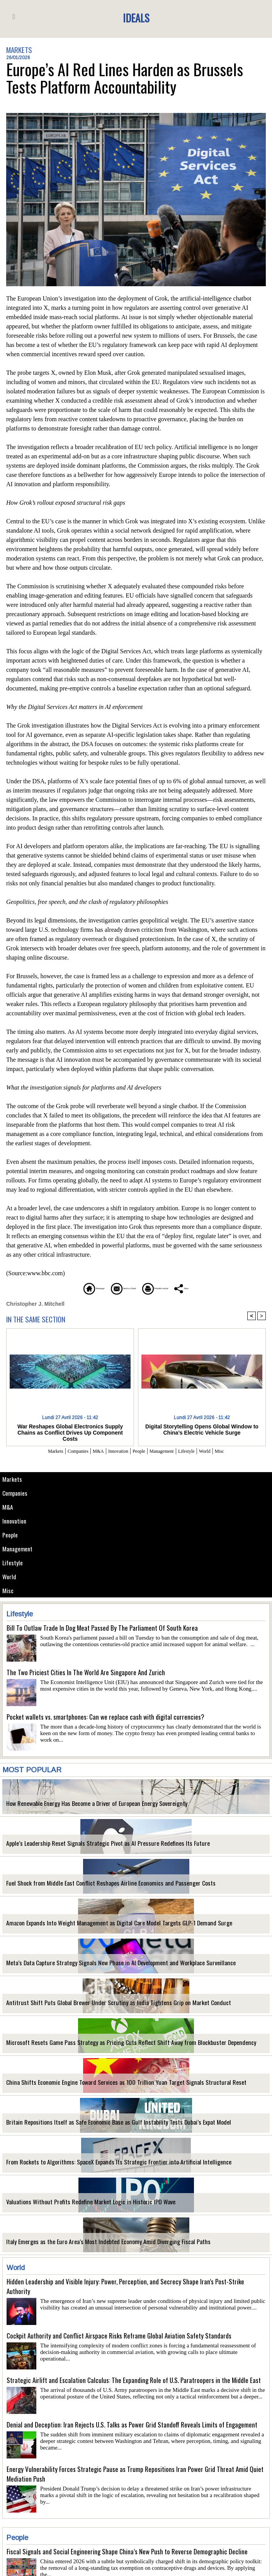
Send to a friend (113, 1288)
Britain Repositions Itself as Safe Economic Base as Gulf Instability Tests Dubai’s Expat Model (101, 2126)
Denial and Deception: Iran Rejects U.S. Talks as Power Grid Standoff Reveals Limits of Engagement (132, 2428)
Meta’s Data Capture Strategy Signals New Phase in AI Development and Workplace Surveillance (102, 1966)
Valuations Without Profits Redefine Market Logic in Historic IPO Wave (76, 2205)
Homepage (60, 1288)
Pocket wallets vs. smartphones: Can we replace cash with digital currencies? (105, 1720)
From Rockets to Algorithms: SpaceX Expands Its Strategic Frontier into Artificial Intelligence (100, 2165)
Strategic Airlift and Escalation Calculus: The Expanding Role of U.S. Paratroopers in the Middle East (134, 2383)
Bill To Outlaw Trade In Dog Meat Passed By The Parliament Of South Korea (102, 1631)
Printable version (173, 1288)
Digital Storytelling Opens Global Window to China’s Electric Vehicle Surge (201, 1428)
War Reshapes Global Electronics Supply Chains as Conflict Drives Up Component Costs (70, 1428)
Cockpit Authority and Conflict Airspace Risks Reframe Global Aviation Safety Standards (119, 2339)
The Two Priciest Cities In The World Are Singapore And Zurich (86, 1675)
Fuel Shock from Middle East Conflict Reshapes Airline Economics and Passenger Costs (94, 1886)
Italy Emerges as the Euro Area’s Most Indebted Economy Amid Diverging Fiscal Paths (92, 2245)
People (10, 1536)
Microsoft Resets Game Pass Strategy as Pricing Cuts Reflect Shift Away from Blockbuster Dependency (112, 2046)
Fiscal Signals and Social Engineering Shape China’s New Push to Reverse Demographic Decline (127, 2554)
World (9, 1579)
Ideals (136, 17)
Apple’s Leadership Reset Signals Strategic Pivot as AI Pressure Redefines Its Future (91, 1847)
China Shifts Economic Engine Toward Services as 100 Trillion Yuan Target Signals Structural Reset (105, 2086)
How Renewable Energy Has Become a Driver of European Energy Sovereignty (83, 1807)
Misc (8, 1593)
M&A (8, 1507)
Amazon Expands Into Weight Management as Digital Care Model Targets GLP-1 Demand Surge (101, 1926)
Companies (16, 1493)
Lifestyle (13, 1565)
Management (18, 1550)
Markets (12, 1479)
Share (219, 1288)
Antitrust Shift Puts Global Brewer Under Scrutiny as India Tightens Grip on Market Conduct (99, 2006)
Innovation (15, 1522)
